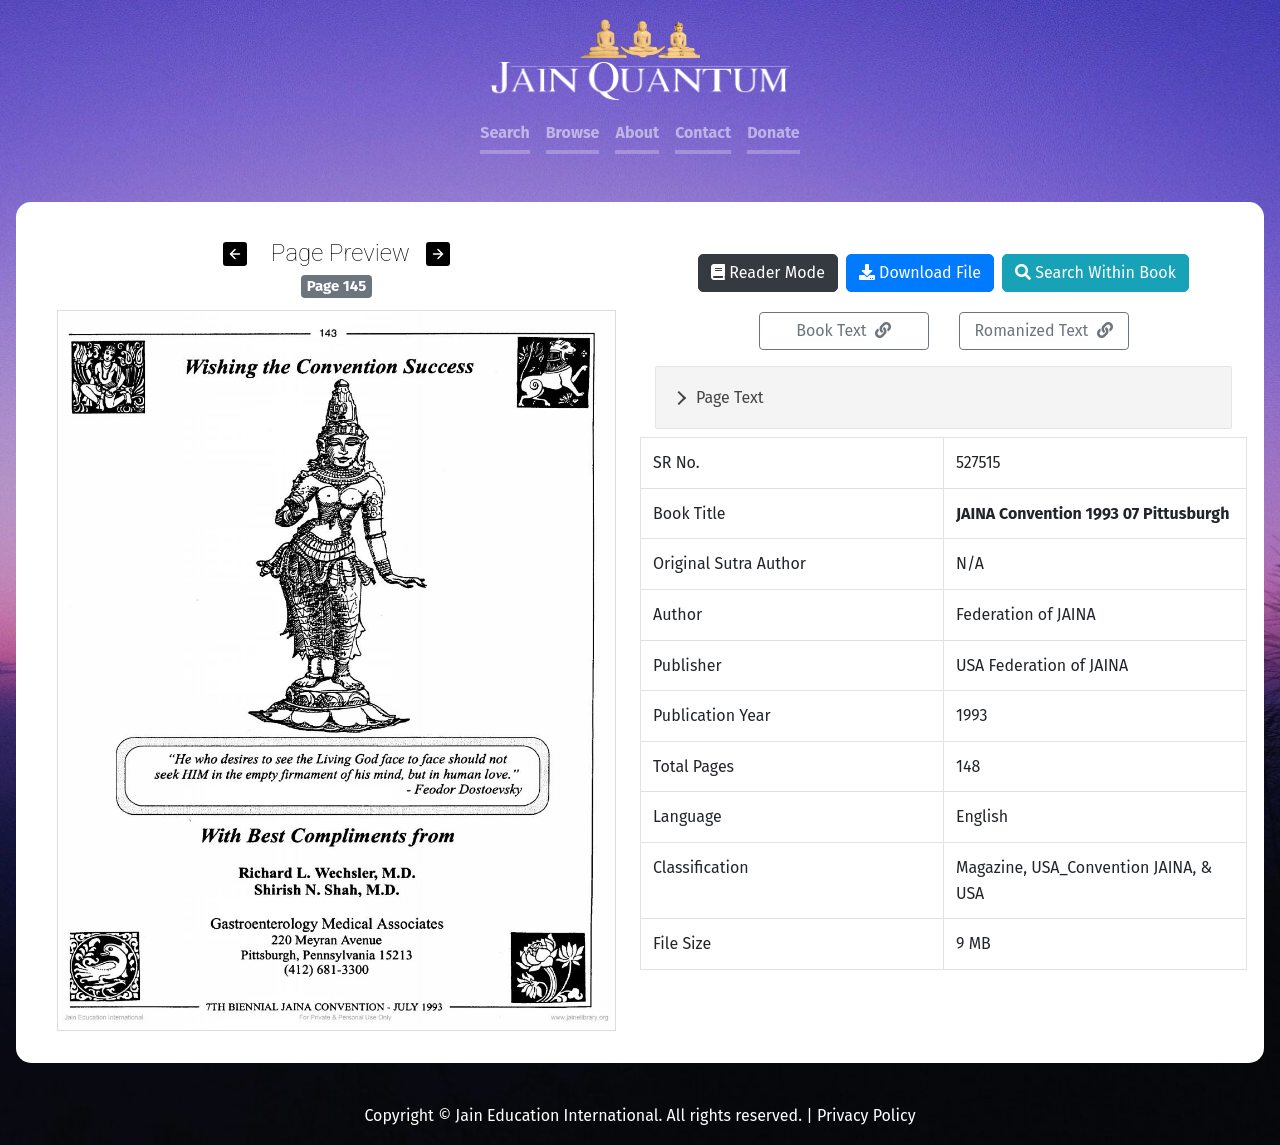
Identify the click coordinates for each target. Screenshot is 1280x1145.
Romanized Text (1043, 330)
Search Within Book (1095, 272)
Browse (573, 132)
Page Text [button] (730, 397)
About (637, 132)
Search (504, 132)
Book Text (843, 330)
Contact (703, 132)
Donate (773, 132)
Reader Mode (768, 272)
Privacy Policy (866, 1115)
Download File (920, 272)
